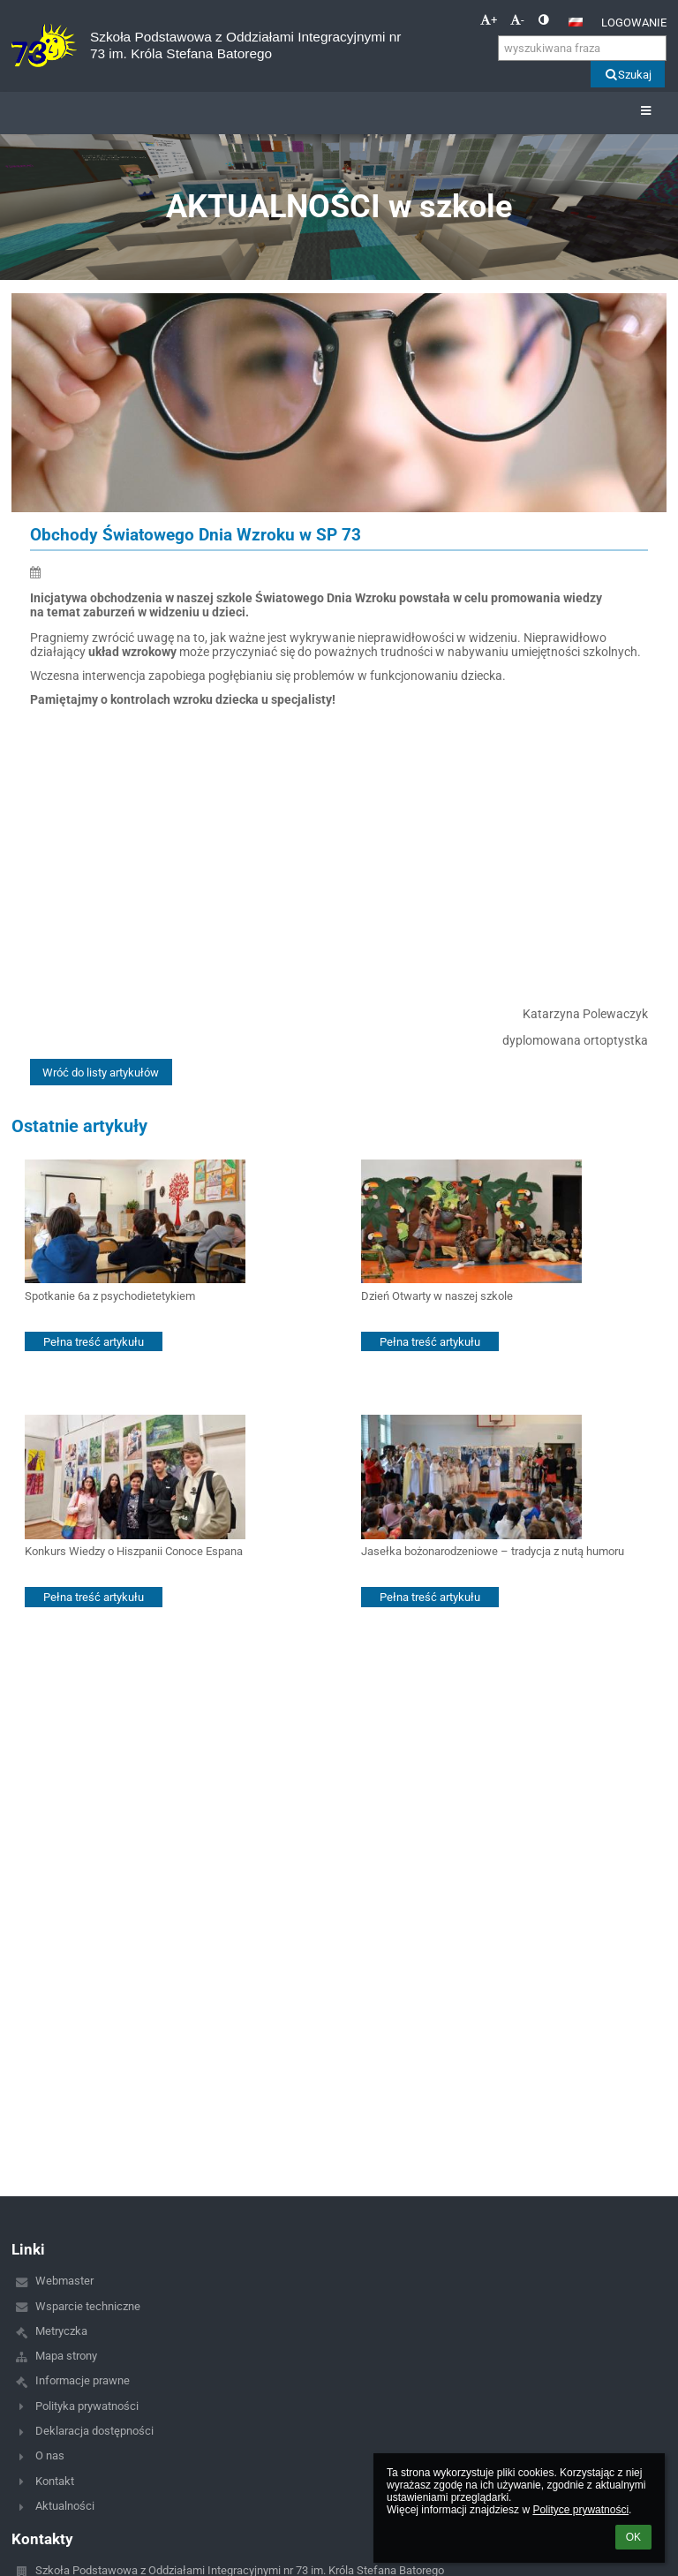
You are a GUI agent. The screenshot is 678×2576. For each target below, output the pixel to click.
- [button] (517, 19)
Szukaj (627, 74)
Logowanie (634, 22)
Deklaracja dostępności (94, 2430)
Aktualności (64, 2505)
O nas (49, 2455)
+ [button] (488, 19)
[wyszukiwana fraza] (582, 48)
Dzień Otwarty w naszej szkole (437, 1296)
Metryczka (61, 2331)
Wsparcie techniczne (87, 2306)
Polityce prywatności (580, 2510)
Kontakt (54, 2481)
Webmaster (64, 2280)
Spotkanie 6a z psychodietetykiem (110, 1296)
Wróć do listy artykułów (100, 1072)
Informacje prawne (82, 2380)
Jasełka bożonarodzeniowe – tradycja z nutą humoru (492, 1551)
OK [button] (633, 2537)
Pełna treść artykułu (93, 1341)
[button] (575, 22)
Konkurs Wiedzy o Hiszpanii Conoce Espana (134, 1551)
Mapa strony (66, 2355)
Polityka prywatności (87, 2406)
